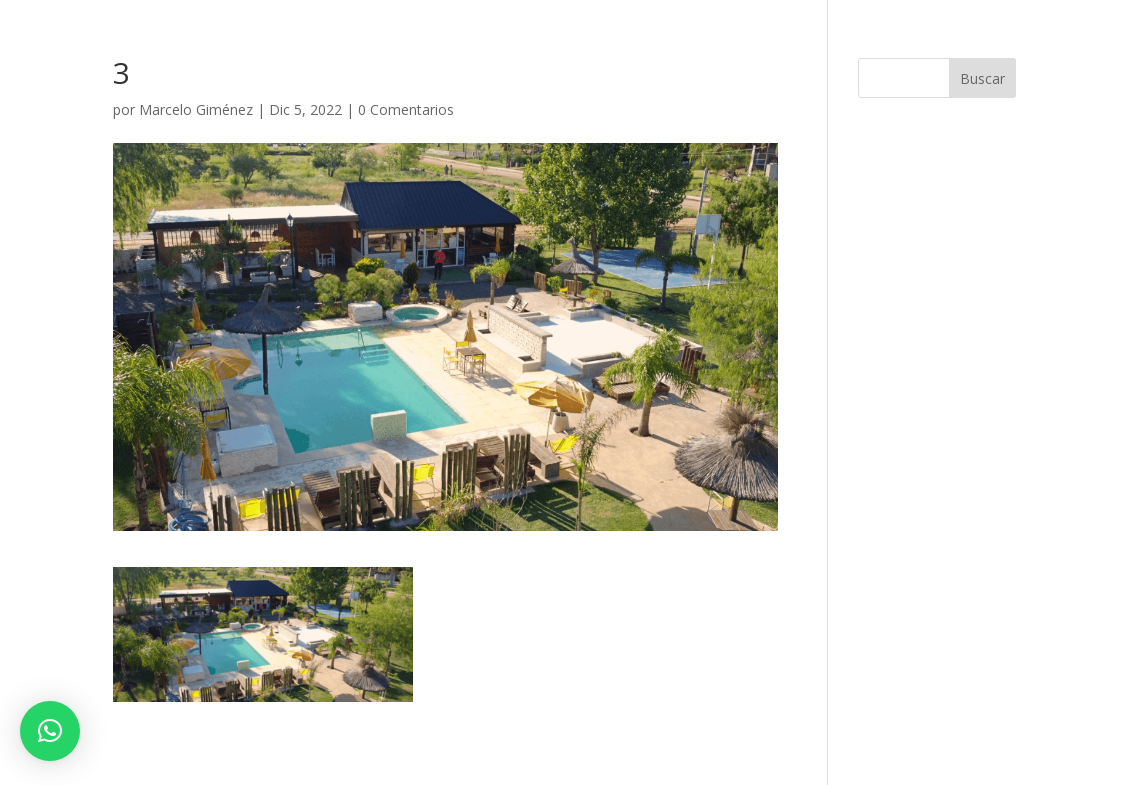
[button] (50, 731)
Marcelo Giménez (196, 109)
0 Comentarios (406, 109)
